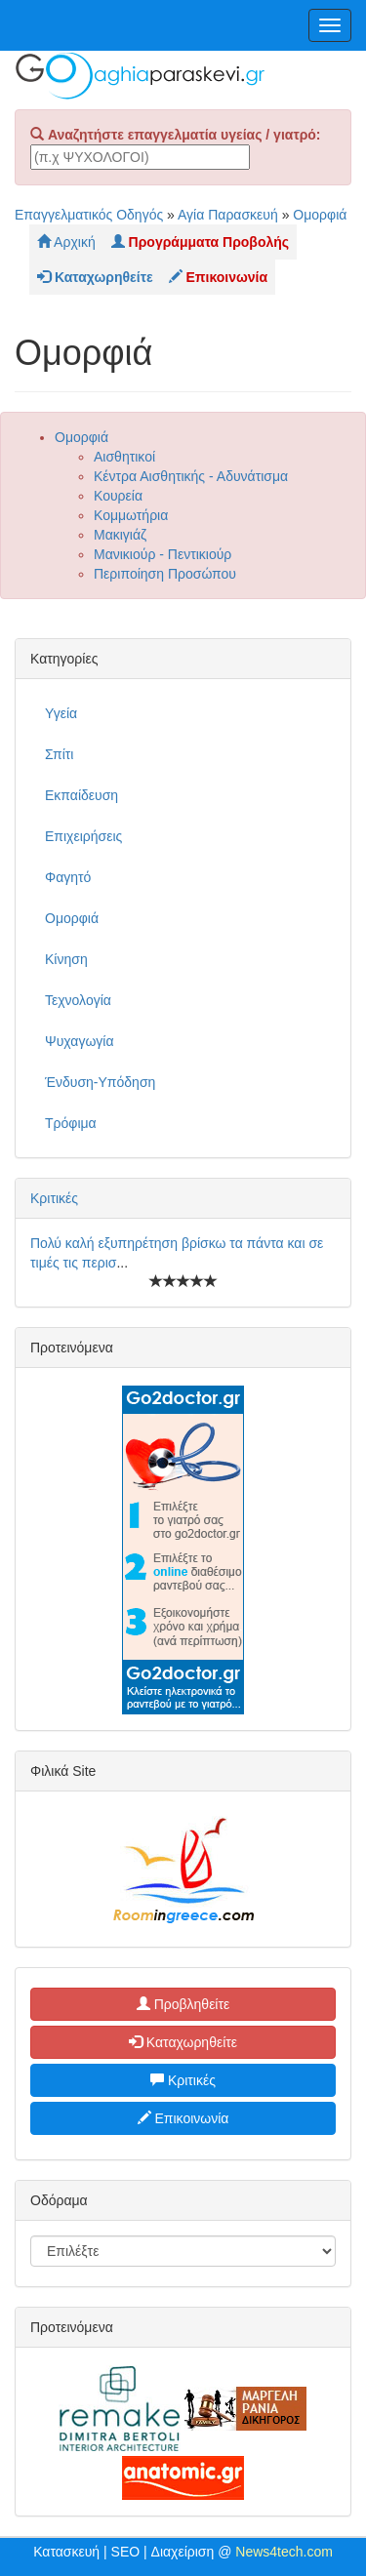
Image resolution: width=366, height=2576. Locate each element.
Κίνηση (66, 959)
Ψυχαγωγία (79, 1041)
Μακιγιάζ (120, 535)
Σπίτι (59, 754)
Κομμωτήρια (131, 515)
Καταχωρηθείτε (183, 2042)
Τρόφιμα (71, 1123)
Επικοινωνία (183, 2118)
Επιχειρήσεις (83, 836)
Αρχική (66, 242)
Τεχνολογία (78, 1000)
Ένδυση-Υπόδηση (100, 1082)
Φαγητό (68, 877)
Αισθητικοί (124, 456)
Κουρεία (118, 495)
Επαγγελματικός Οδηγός (89, 214)
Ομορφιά (319, 214)
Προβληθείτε (183, 2004)
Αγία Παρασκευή (228, 214)
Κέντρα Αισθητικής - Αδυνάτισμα (191, 476)
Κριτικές (54, 1198)
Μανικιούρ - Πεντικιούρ (162, 554)
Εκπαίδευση (81, 795)
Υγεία (61, 713)
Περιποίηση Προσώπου (165, 574)
